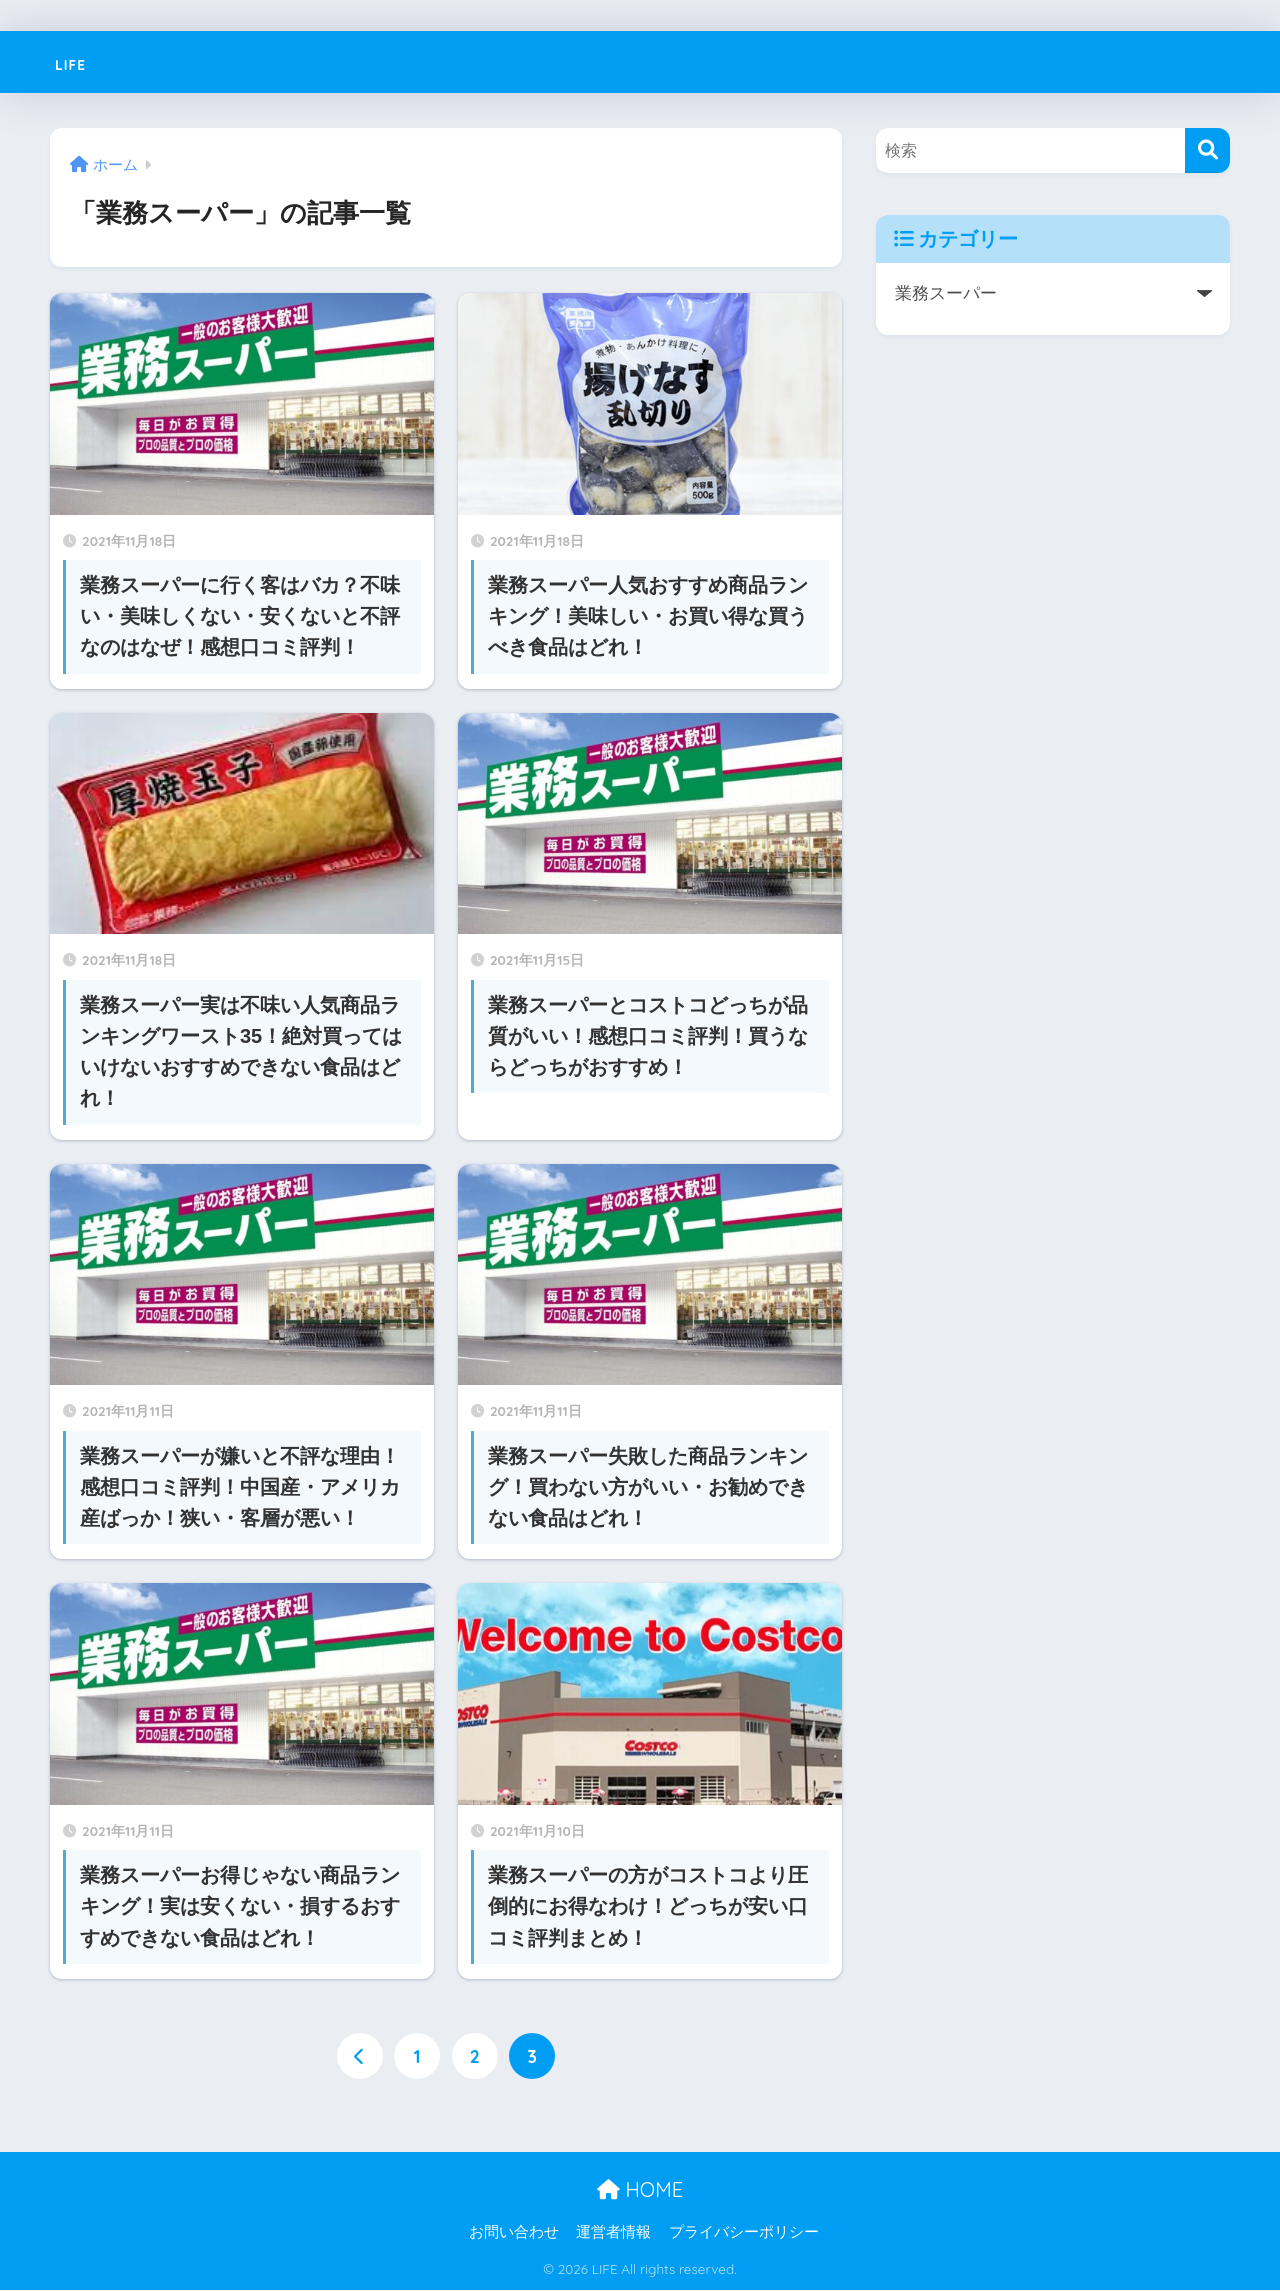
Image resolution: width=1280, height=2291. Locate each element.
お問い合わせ (514, 2232)
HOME (640, 2189)
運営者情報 (613, 2232)
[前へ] (359, 2057)
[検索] (1207, 150)
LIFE (79, 61)
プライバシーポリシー (744, 2232)
